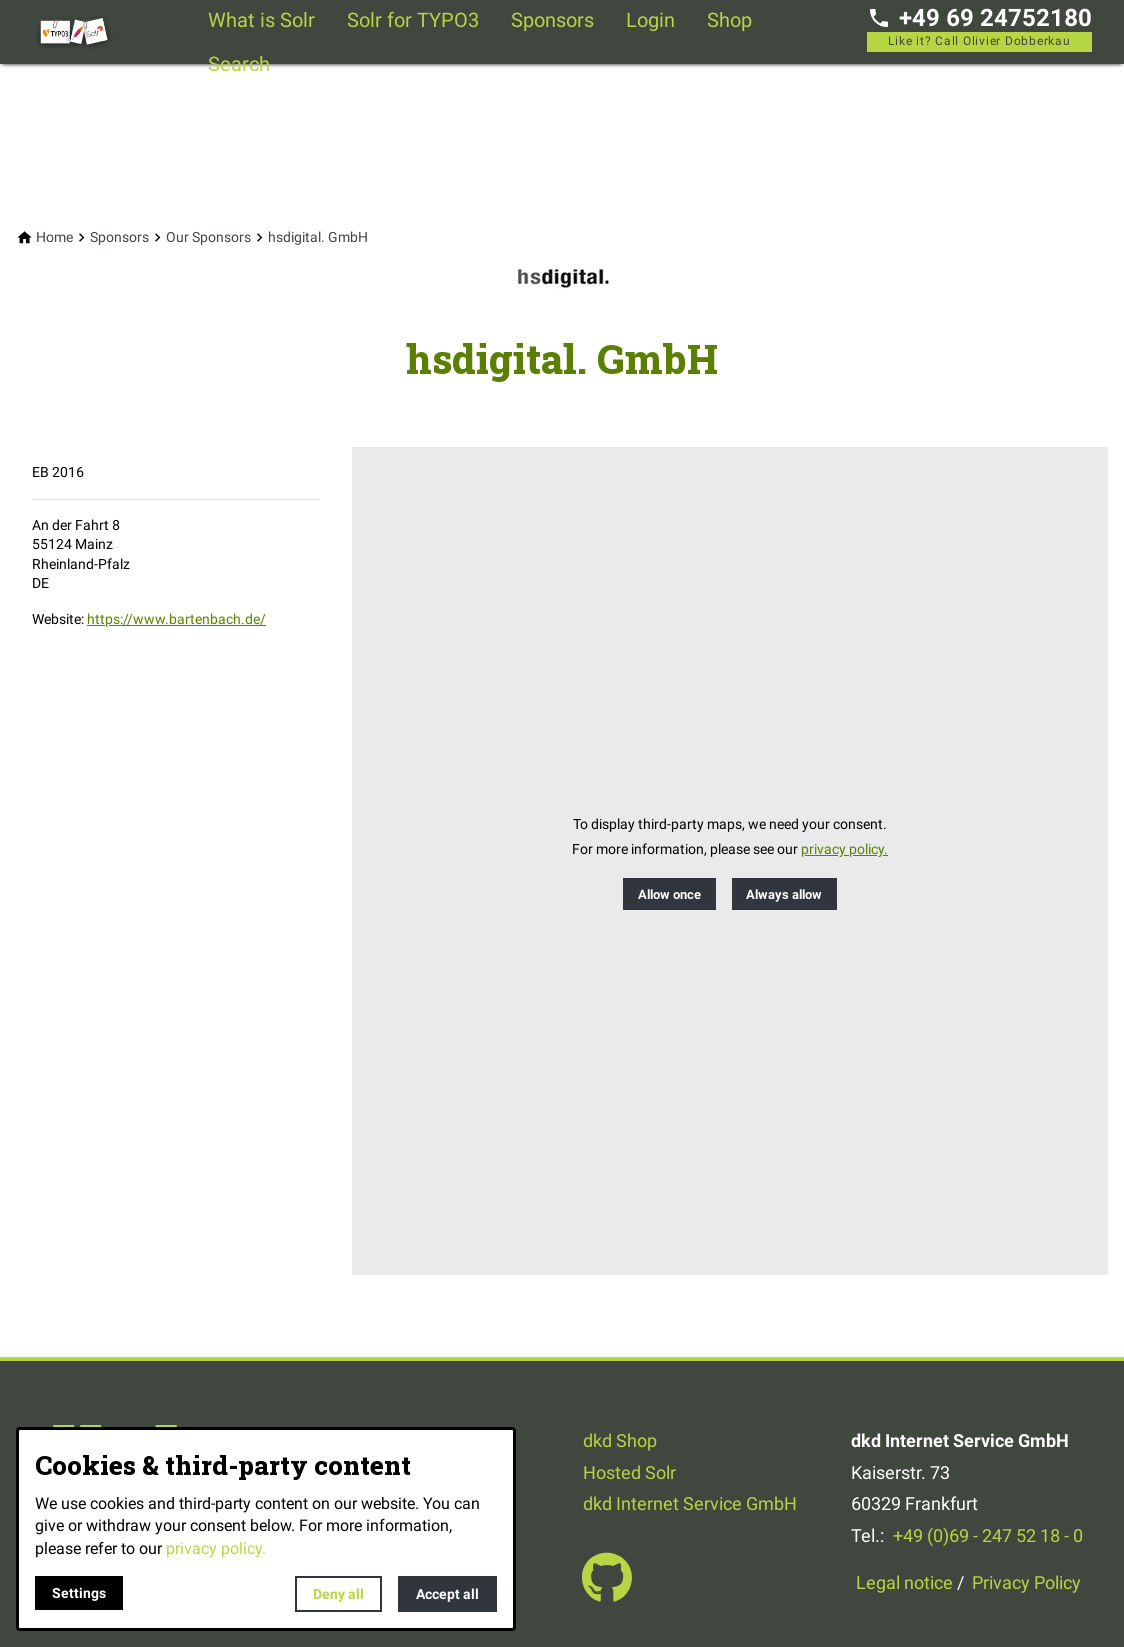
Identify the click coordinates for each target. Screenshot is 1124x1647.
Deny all (338, 1594)
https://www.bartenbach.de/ (176, 619)
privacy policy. (844, 849)
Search (239, 64)
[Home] (54, 237)
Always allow (784, 894)
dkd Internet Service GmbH (690, 1503)
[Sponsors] (119, 237)
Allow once (669, 894)
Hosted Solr (629, 1472)
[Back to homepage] (112, 32)
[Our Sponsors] (208, 237)
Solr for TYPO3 (413, 20)
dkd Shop (620, 1440)
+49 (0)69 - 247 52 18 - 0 (988, 1535)
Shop (729, 20)
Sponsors (552, 20)
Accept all (447, 1594)
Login (650, 20)
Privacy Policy (1026, 1582)
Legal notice (904, 1582)
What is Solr (261, 20)
